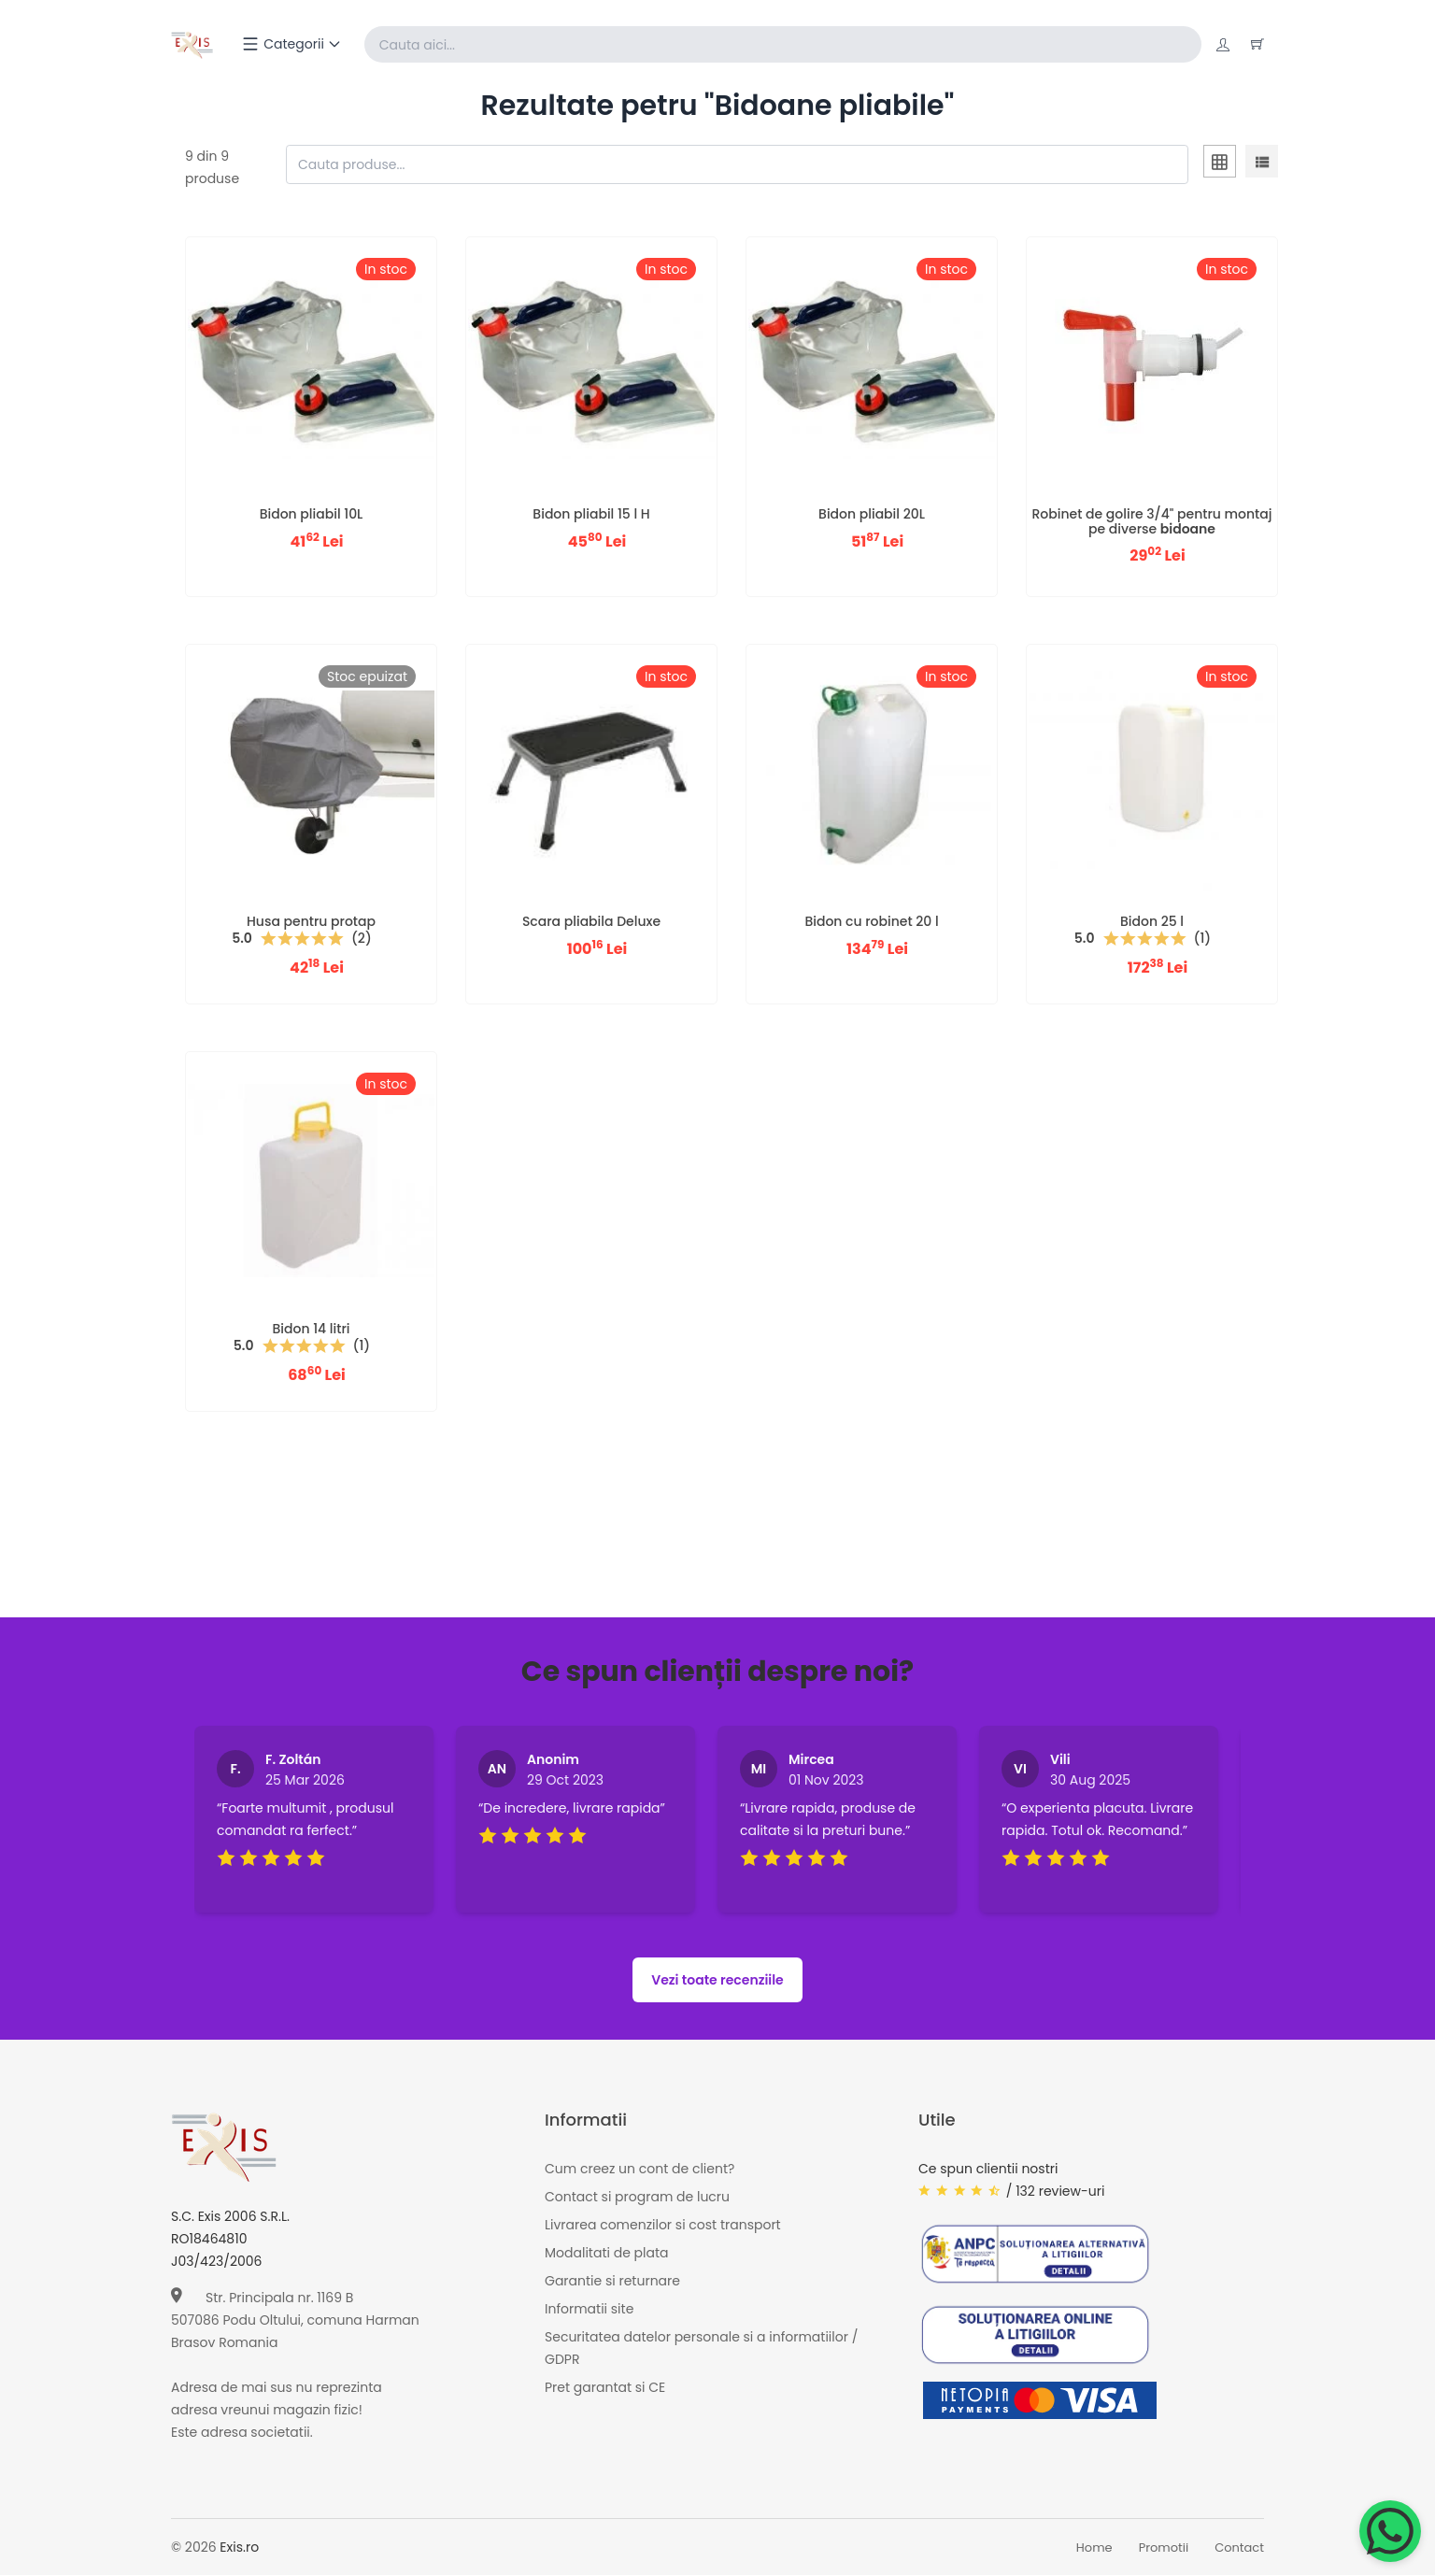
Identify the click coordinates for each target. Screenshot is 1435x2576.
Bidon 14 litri (311, 1329)
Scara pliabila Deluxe (591, 922)
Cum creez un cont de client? (639, 2169)
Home (1094, 2548)
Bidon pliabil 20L (871, 514)
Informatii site (589, 2309)
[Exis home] (193, 45)
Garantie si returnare (612, 2281)
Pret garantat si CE (605, 2388)
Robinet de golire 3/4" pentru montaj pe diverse (1152, 521)
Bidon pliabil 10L (311, 514)
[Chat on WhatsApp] (1390, 2531)
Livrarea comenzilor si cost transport (663, 2225)
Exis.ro (239, 2548)
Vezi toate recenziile (717, 1980)
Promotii (1164, 2548)
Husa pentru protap (311, 922)
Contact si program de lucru (637, 2197)
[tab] (1219, 165)
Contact (1239, 2548)
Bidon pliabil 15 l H (591, 514)
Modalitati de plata (606, 2253)
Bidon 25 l (1152, 922)
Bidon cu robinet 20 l (871, 922)
